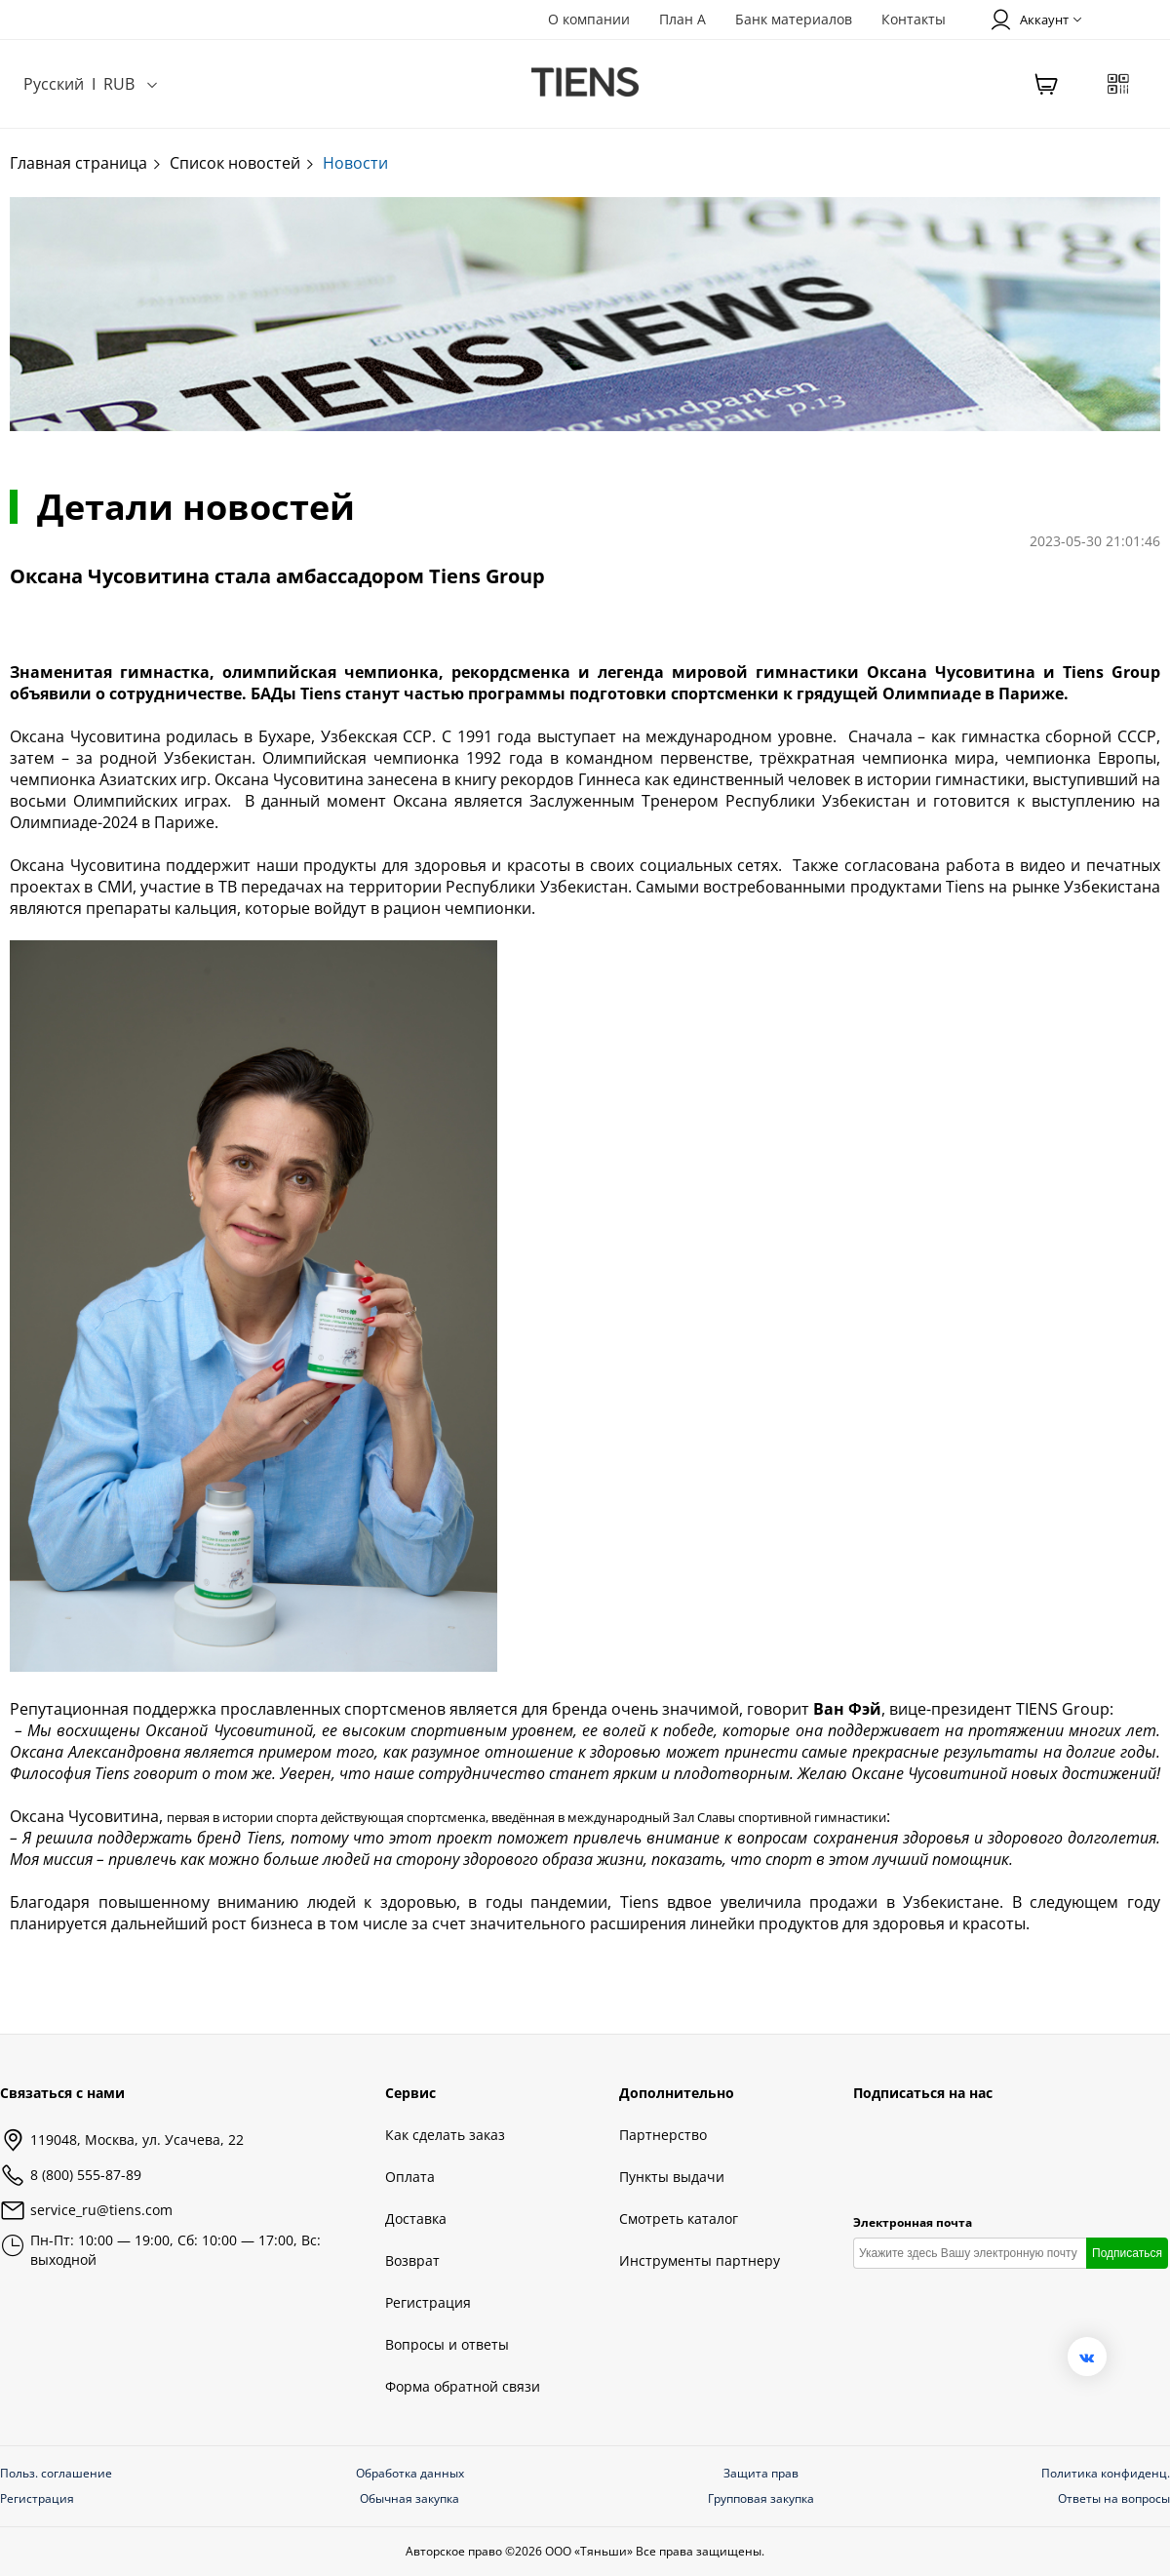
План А (682, 19)
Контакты (913, 19)
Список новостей (243, 163)
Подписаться (1127, 2253)
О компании (589, 19)
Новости (355, 163)
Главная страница (86, 163)
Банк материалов (793, 19)
